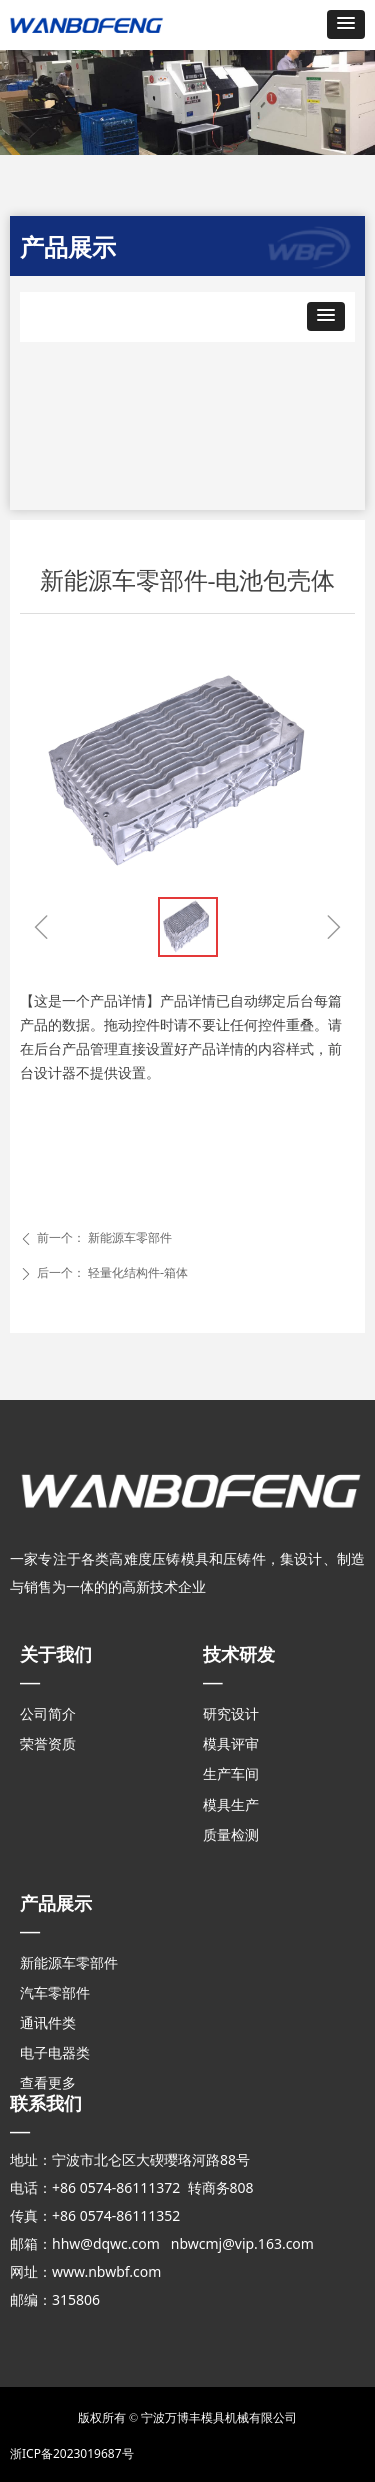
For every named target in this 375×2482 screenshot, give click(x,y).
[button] (346, 24)
